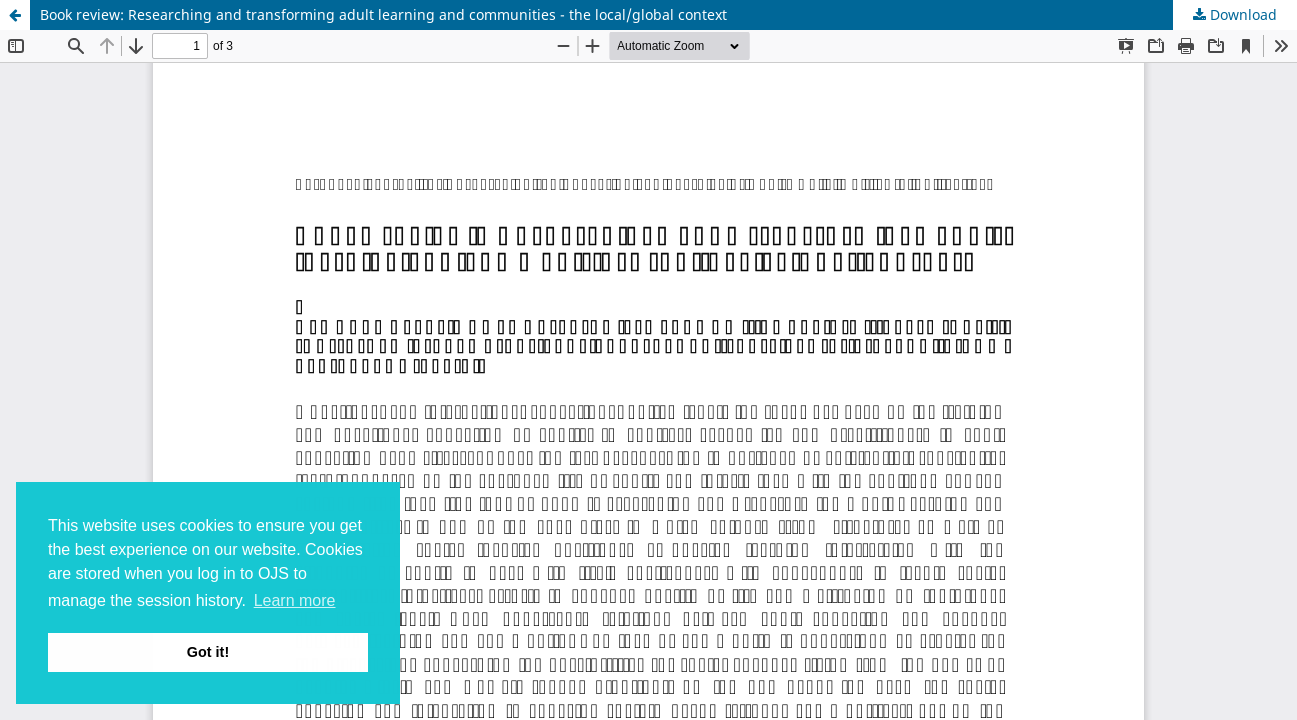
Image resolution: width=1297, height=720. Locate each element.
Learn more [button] (295, 600)
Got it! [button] (208, 652)
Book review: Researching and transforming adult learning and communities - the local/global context (383, 14)
